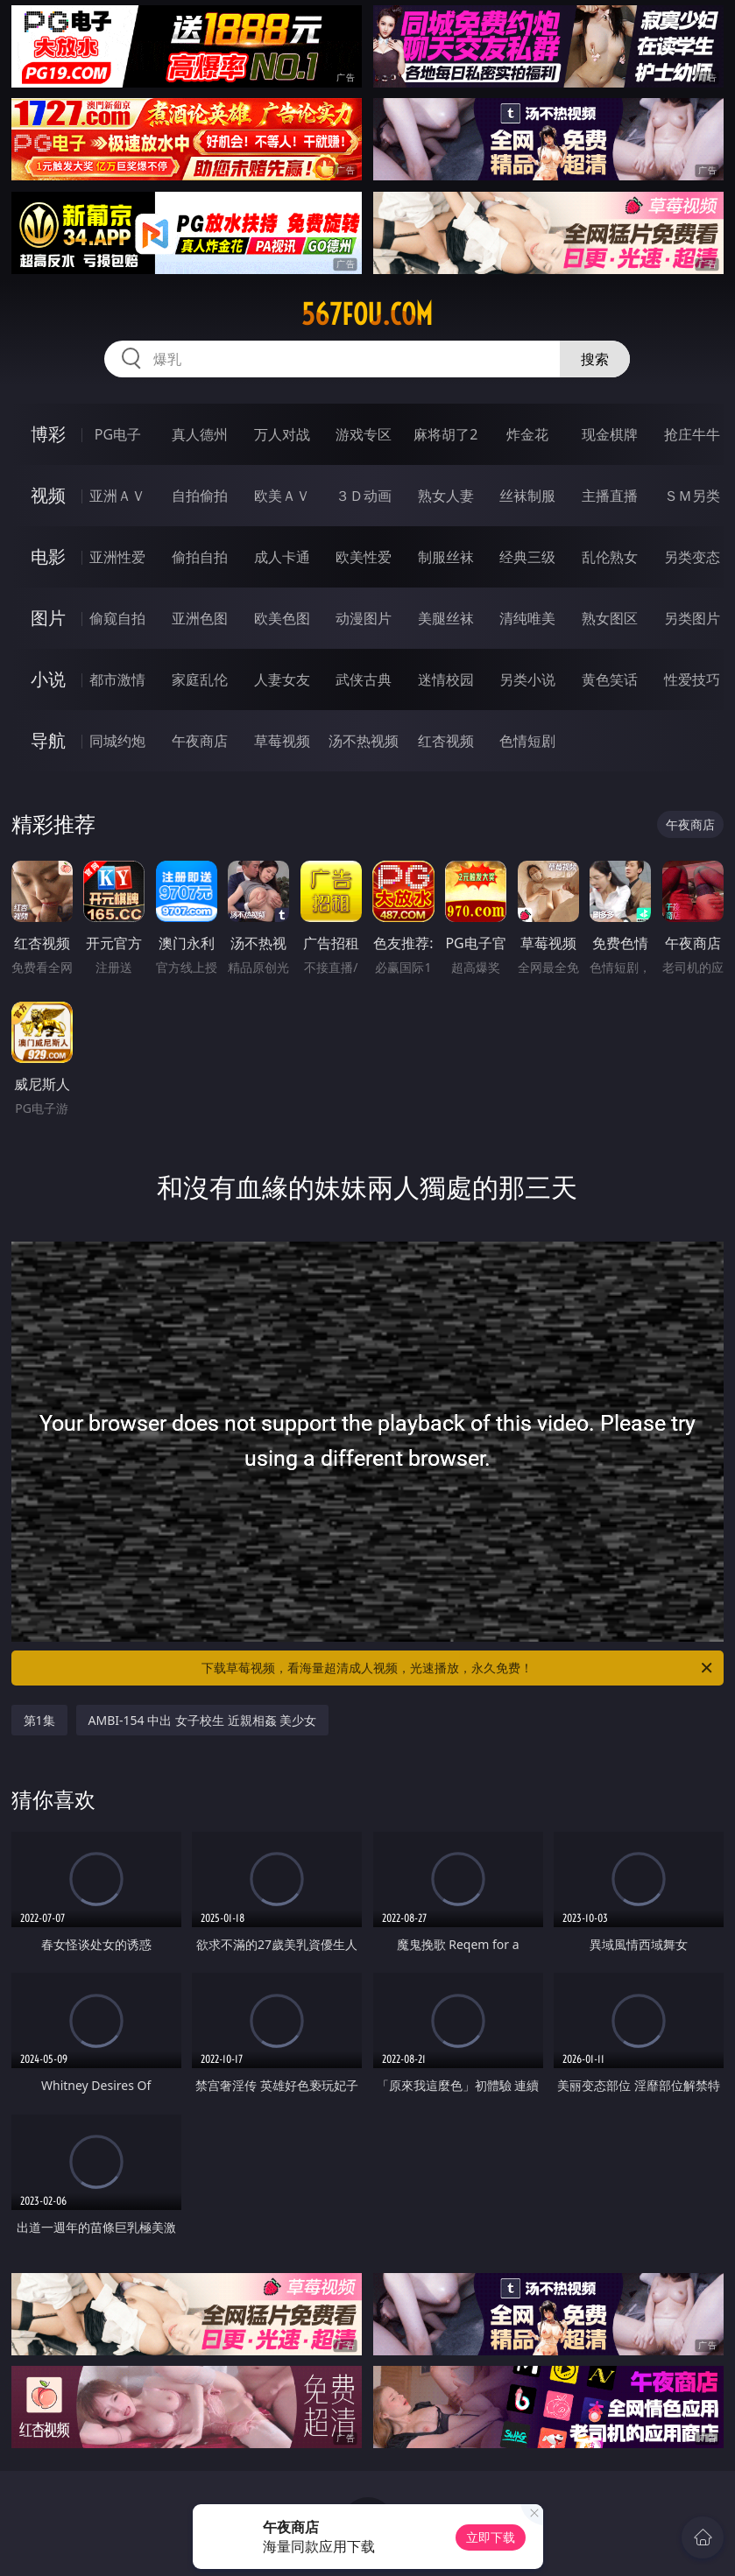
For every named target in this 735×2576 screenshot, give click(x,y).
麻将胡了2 (445, 434)
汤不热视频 (364, 740)
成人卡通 (282, 557)
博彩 (48, 434)
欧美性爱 (364, 557)
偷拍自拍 (200, 557)
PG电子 (118, 434)
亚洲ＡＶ (117, 495)
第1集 (39, 1720)
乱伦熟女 (610, 557)
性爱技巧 (692, 679)
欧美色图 (282, 618)
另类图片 (692, 618)
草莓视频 (282, 740)
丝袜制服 (527, 495)
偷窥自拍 (117, 618)
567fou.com (367, 314)
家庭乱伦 (200, 679)
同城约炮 (117, 740)
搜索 (595, 359)
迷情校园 (446, 679)
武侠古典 (364, 679)
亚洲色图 (200, 618)
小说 (48, 679)
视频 (48, 495)
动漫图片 (364, 618)
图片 (48, 618)
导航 (48, 740)
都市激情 (117, 679)
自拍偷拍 (200, 495)
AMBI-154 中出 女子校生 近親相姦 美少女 (202, 1720)
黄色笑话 (610, 679)
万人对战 (282, 434)
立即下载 (490, 2537)
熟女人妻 (446, 495)
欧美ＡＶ (282, 495)
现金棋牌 (610, 434)
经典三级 (527, 557)
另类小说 (527, 679)
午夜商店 (200, 740)
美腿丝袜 (446, 618)
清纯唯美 (527, 618)
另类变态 (692, 557)
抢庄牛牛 (692, 434)
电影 (48, 556)
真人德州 (200, 434)
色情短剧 (527, 740)
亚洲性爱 (117, 557)
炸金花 (527, 434)
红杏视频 (446, 740)
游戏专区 (364, 434)
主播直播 (610, 495)
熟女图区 (610, 618)
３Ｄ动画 (364, 495)
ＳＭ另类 (692, 495)
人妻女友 (282, 679)
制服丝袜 (446, 557)
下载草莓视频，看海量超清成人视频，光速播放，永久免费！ (458, 1668)
